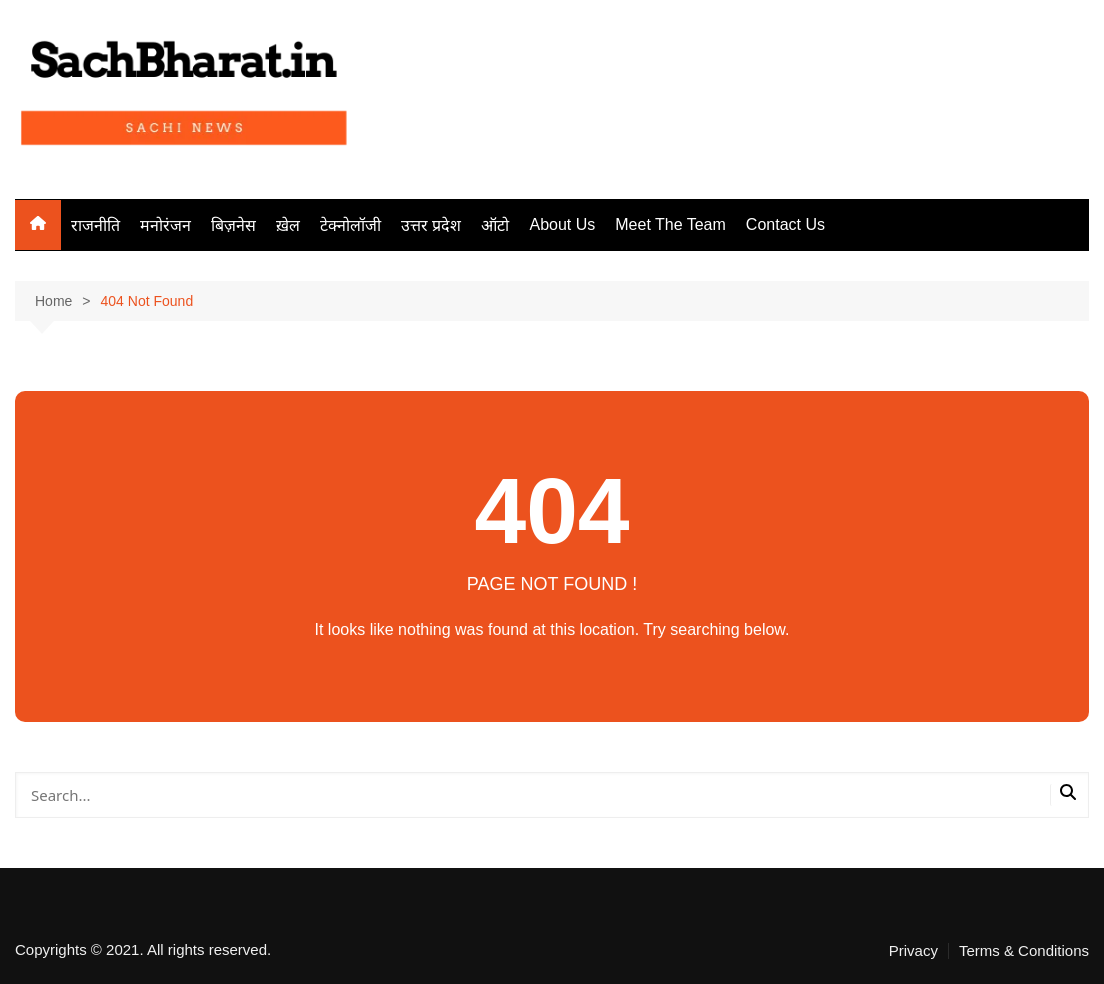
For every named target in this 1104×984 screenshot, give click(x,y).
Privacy (913, 951)
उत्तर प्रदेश (431, 225)
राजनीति (95, 225)
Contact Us (785, 224)
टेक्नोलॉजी (350, 225)
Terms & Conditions (1024, 951)
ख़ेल (288, 225)
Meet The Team (670, 224)
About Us (562, 224)
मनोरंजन (165, 225)
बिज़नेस (233, 225)
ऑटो (495, 225)
